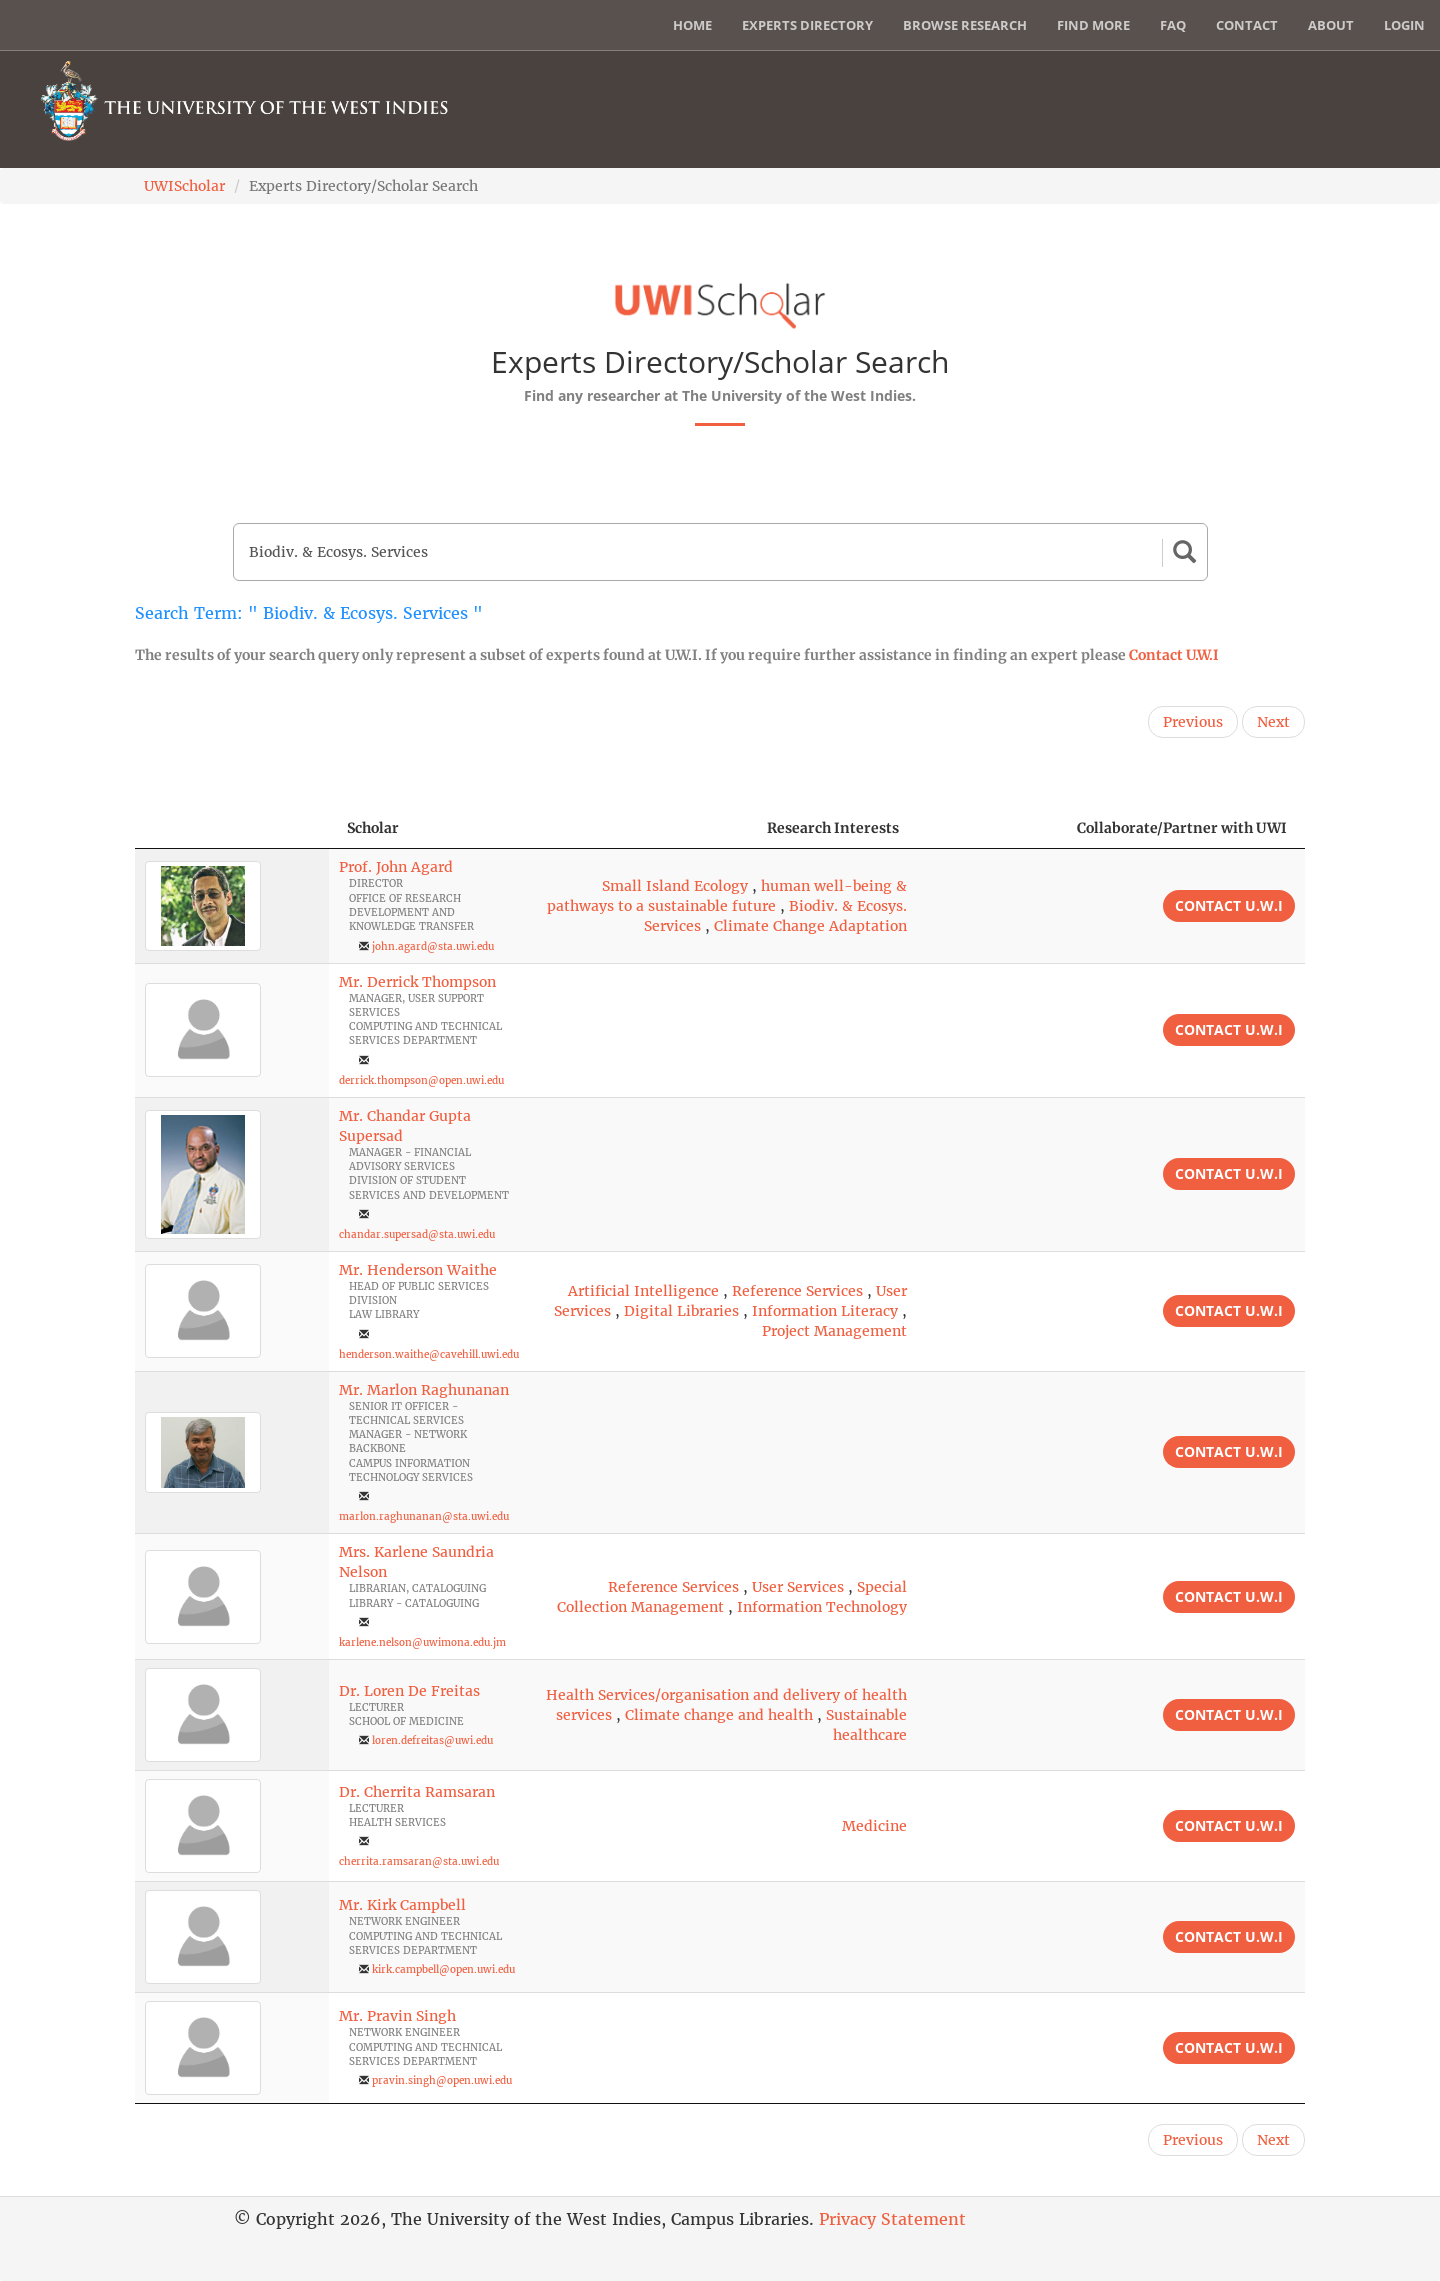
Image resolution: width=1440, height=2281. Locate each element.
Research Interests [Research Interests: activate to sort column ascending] (833, 828)
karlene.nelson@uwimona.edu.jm (422, 1642)
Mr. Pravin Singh (397, 2016)
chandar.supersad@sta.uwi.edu (417, 1234)
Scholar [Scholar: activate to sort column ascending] (373, 828)
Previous (1193, 722)
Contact (1247, 25)
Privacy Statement (892, 2219)
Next (1273, 722)
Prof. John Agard (396, 867)
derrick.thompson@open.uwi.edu (421, 1080)
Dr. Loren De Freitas (409, 1691)
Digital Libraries (681, 1311)
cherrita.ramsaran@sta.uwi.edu (419, 1861)
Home (692, 25)
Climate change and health (719, 1715)
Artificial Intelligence (643, 1291)
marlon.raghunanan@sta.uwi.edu (424, 1516)
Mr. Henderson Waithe (418, 1270)
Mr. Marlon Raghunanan (424, 1390)
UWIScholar (184, 186)
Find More (1093, 25)
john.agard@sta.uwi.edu (433, 946)
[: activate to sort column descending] (232, 828)
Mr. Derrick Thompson (417, 982)
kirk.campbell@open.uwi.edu (443, 1969)
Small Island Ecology (675, 886)
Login (1404, 25)
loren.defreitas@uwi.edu (432, 1740)
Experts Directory (807, 25)
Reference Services (797, 1291)
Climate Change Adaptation (810, 926)
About (1331, 25)
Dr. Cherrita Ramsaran (417, 1792)
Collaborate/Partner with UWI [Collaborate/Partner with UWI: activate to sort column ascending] (1182, 828)
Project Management (834, 1331)
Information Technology (822, 1607)
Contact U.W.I (1174, 655)
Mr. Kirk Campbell (402, 1905)
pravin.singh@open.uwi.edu (442, 2080)
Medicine (874, 1826)
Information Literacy (825, 1311)
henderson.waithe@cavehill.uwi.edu (429, 1354)
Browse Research (965, 25)
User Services (798, 1587)
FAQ (1173, 25)
